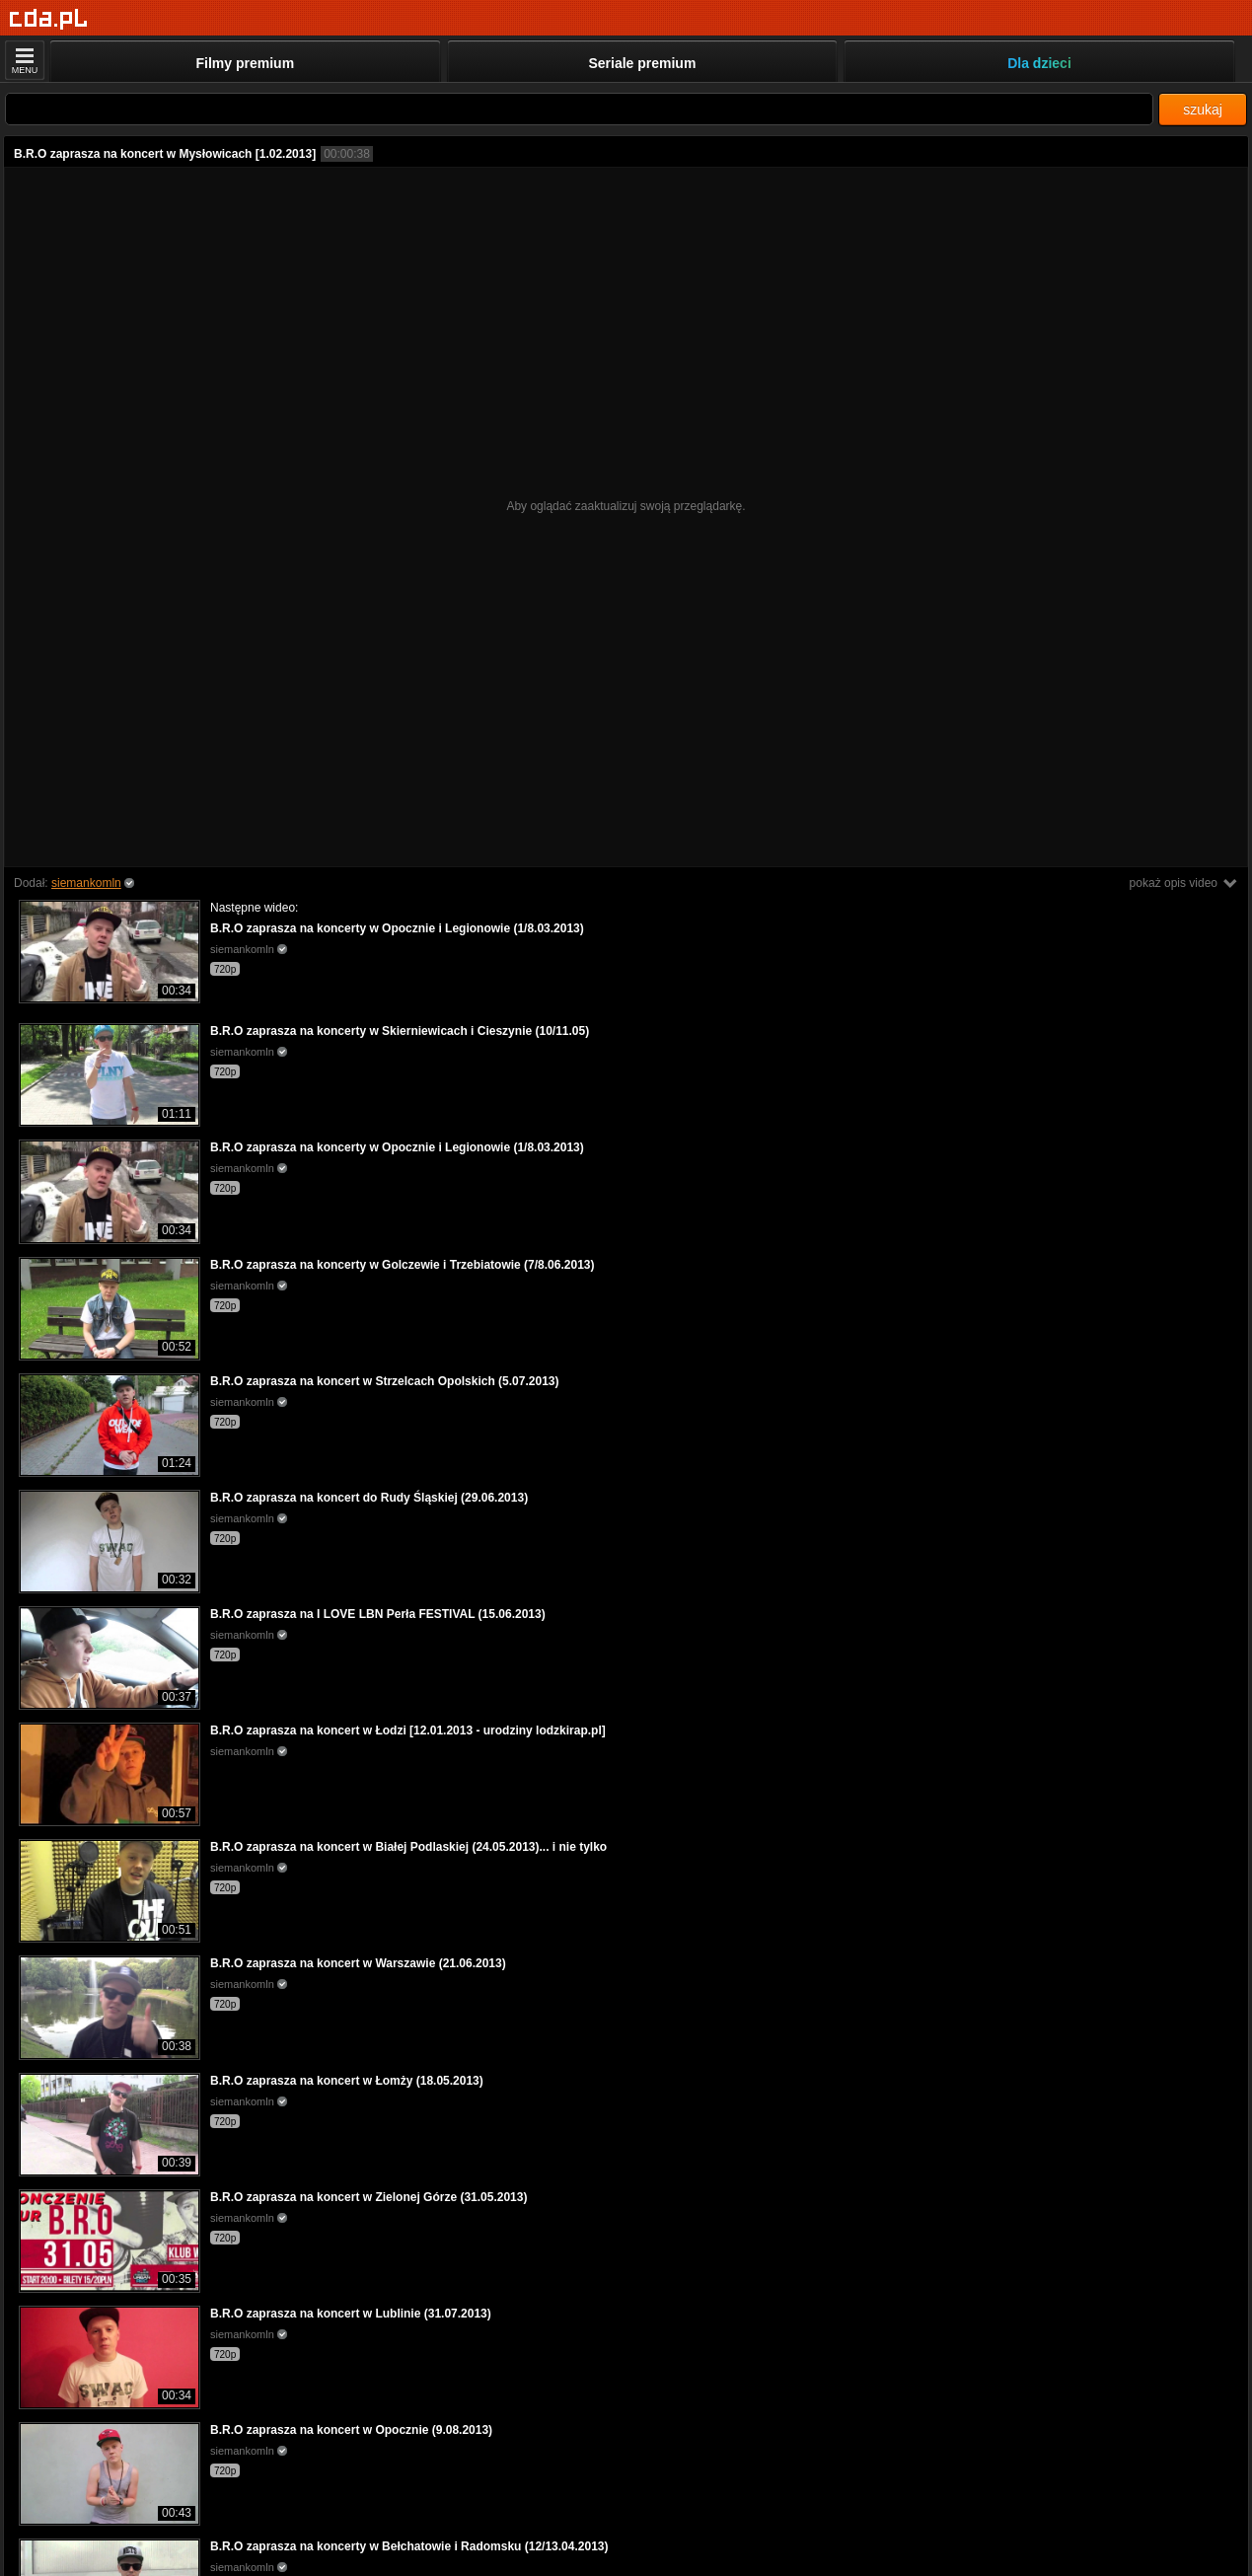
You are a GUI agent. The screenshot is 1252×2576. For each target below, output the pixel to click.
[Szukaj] (579, 109)
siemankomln (86, 883)
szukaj (1202, 109)
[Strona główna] (49, 19)
